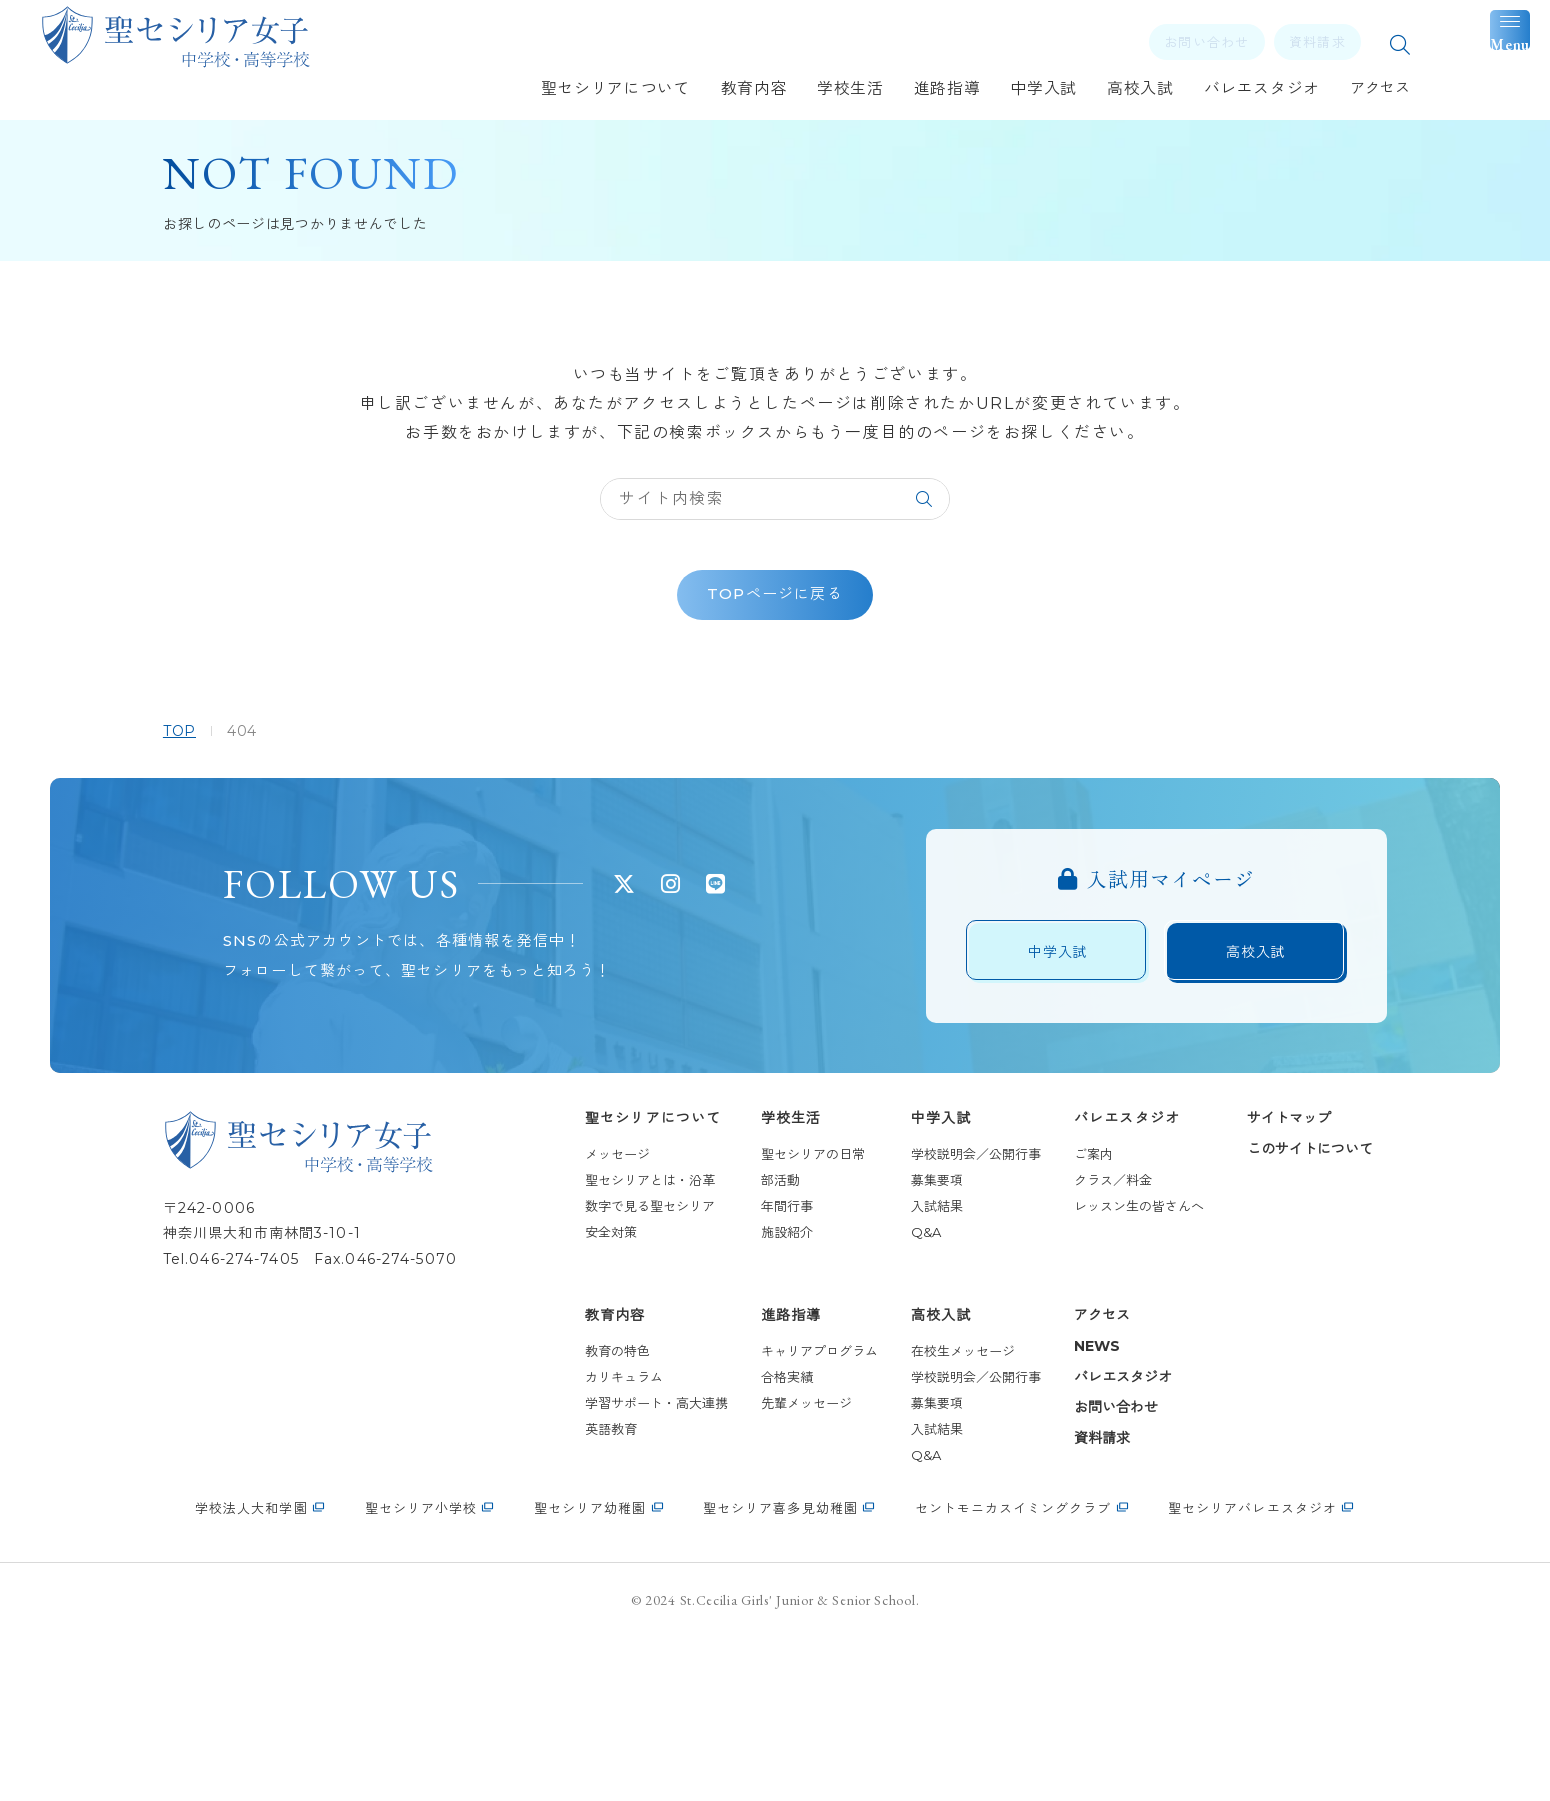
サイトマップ (1257, 1260)
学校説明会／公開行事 (944, 1296)
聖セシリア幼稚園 (590, 1672)
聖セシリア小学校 (421, 1672)
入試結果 (905, 1348)
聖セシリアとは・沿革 (618, 1322)
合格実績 (755, 1519)
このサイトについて (1278, 1291)
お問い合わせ (1084, 1549)
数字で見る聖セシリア (618, 1348)
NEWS (1065, 1488)
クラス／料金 (1081, 1322)
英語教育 (579, 1571)
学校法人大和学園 (251, 1672)
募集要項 (905, 1322)
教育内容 (583, 1458)
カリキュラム (592, 1519)
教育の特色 (585, 1493)
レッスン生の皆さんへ (1107, 1348)
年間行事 (755, 1348)
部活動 (748, 1322)
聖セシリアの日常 (781, 1296)
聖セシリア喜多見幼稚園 (780, 1672)
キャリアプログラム (787, 1493)
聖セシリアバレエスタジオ (1252, 1672)
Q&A (894, 1374)
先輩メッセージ (774, 1545)
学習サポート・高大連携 (624, 1545)
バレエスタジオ (1095, 1260)
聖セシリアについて (621, 1260)
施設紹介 (755, 1374)
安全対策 (579, 1374)
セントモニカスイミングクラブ (1013, 1672)
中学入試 (909, 1260)
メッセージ (585, 1296)
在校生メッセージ (931, 1493)
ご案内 (1061, 1296)
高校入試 (909, 1458)
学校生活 (759, 1260)
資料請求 (1070, 1580)
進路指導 (759, 1458)
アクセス (1070, 1458)
